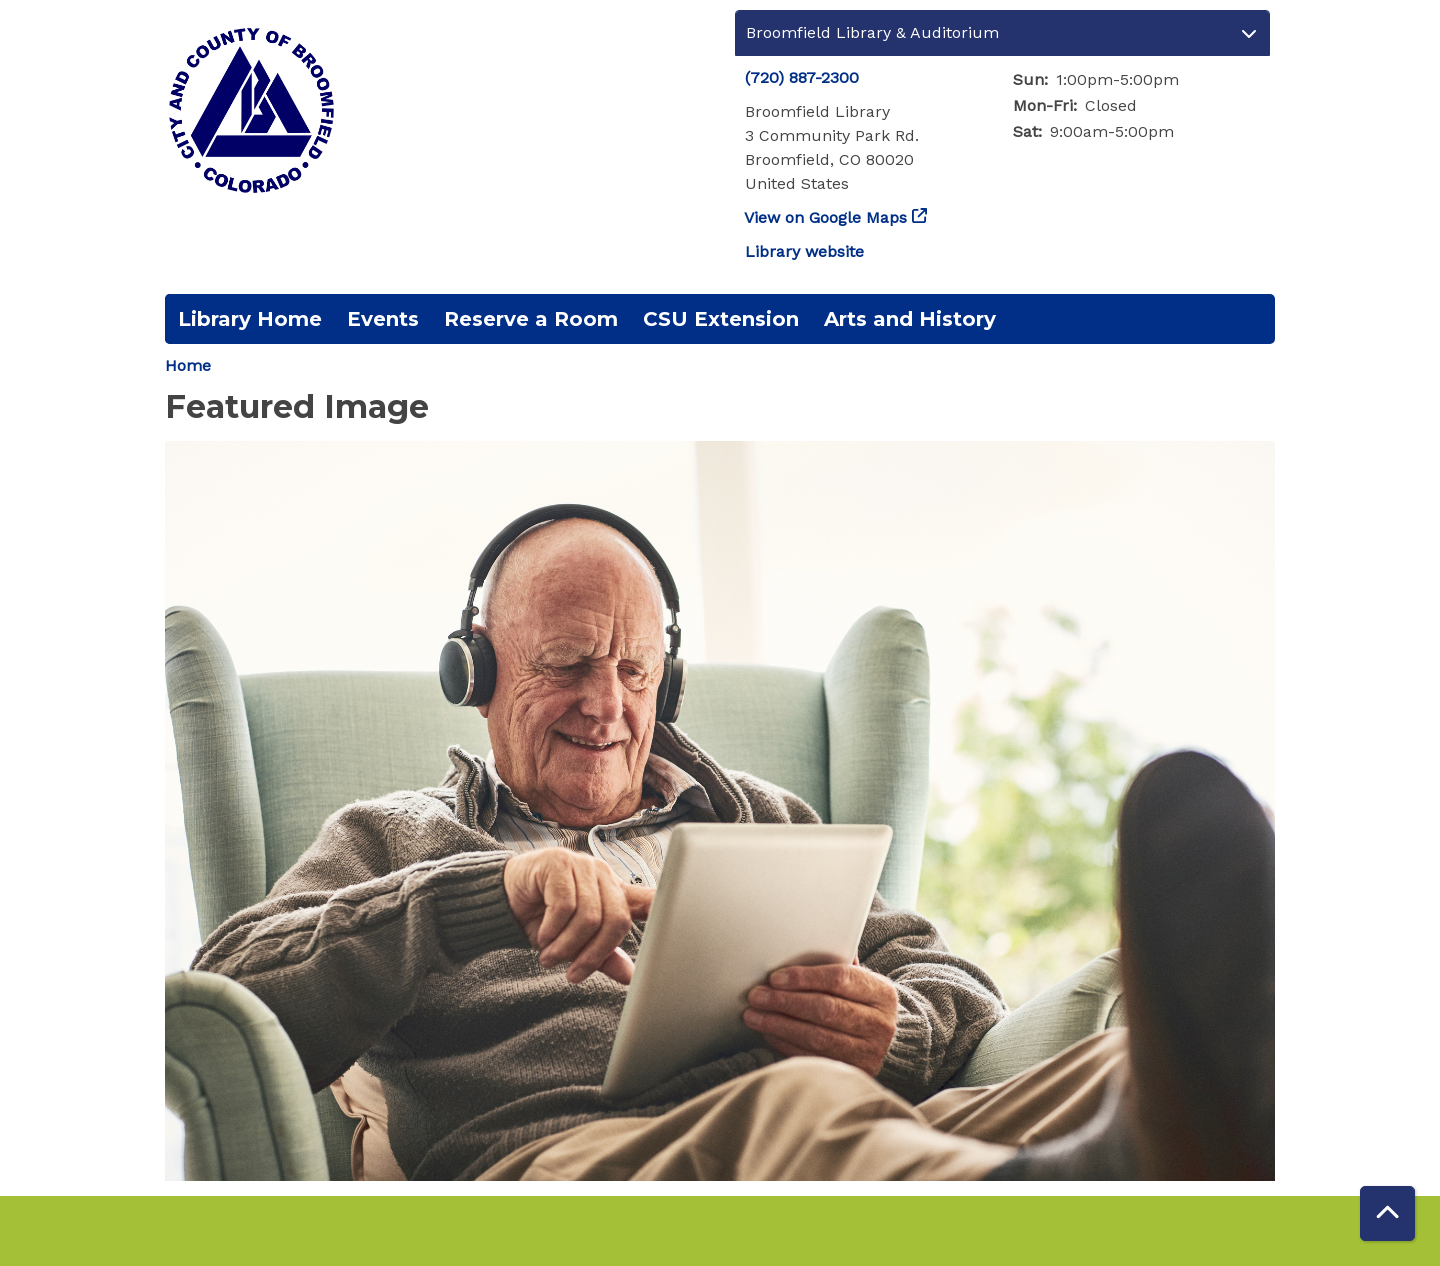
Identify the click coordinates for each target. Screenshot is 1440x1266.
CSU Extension (721, 319)
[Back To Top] (1387, 1213)
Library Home (250, 319)
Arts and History (910, 319)
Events (383, 319)
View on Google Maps (826, 217)
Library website (804, 251)
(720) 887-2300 (802, 77)
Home (188, 365)
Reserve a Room (531, 319)
